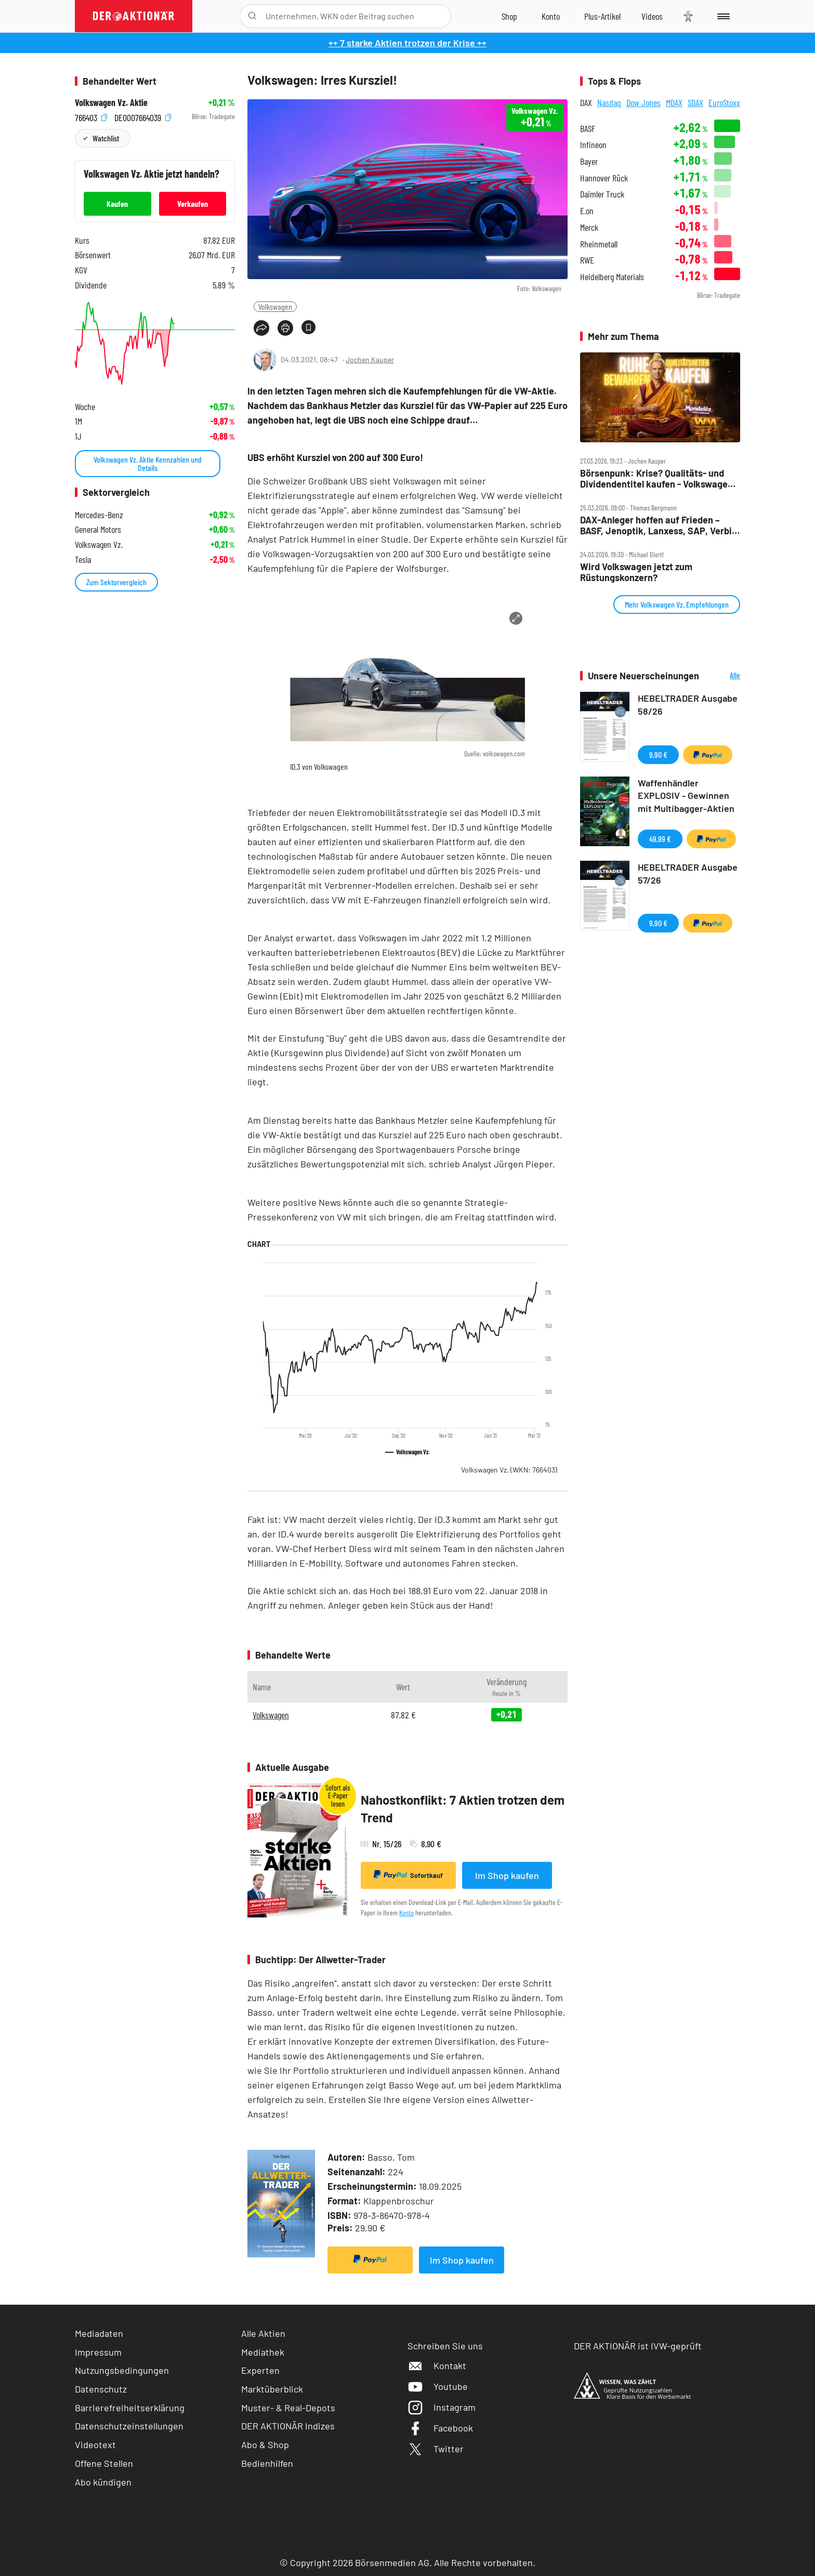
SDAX (695, 102)
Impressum (98, 2352)
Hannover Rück (604, 178)
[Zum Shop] (509, 16)
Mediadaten (99, 2333)
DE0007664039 (142, 116)
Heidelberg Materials (612, 276)
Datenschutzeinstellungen (129, 2426)
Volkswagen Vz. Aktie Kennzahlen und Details (148, 463)
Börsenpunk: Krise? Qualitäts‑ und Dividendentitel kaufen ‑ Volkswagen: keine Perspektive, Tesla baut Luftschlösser (658, 478)
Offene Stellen (104, 2463)
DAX (586, 102)
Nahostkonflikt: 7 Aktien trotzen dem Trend (462, 1808)
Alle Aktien (263, 2333)
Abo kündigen (103, 2482)
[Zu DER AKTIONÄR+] (602, 16)
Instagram (441, 2407)
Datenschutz (101, 2389)
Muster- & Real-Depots (288, 2407)
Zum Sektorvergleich (116, 582)
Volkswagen (275, 306)
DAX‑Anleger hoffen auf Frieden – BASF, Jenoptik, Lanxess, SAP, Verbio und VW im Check (658, 525)
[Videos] (652, 16)
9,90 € (658, 754)
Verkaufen (192, 203)
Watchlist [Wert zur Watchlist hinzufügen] (106, 138)
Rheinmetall (598, 244)
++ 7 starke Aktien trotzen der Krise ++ (407, 42)
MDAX (674, 102)
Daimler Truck (602, 194)
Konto (406, 1912)
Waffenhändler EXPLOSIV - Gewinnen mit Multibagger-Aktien (686, 795)
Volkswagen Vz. (509, 1469)
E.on (587, 210)
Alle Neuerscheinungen (722, 676)
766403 (91, 116)
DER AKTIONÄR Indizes (288, 2426)
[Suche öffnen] (252, 16)
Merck (589, 227)
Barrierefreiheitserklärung (130, 2407)
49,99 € (660, 839)
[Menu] (721, 16)
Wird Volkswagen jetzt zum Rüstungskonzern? (636, 572)
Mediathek (262, 2352)
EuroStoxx (724, 102)
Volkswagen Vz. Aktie (111, 102)
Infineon (593, 144)
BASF (587, 128)
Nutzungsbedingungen (122, 2370)
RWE (587, 260)
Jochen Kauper (370, 359)
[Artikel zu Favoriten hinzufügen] (308, 327)
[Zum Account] (551, 16)
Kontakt (436, 2365)
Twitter (435, 2448)
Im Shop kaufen (507, 1875)
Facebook (440, 2428)
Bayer (589, 161)
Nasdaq (609, 102)
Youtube (437, 2386)
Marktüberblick (272, 2389)
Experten (260, 2370)
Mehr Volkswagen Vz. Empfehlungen (677, 604)
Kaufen (117, 203)
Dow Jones (643, 102)
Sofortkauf (408, 1875)
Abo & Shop (265, 2444)
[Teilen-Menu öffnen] (261, 328)
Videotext (95, 2444)
